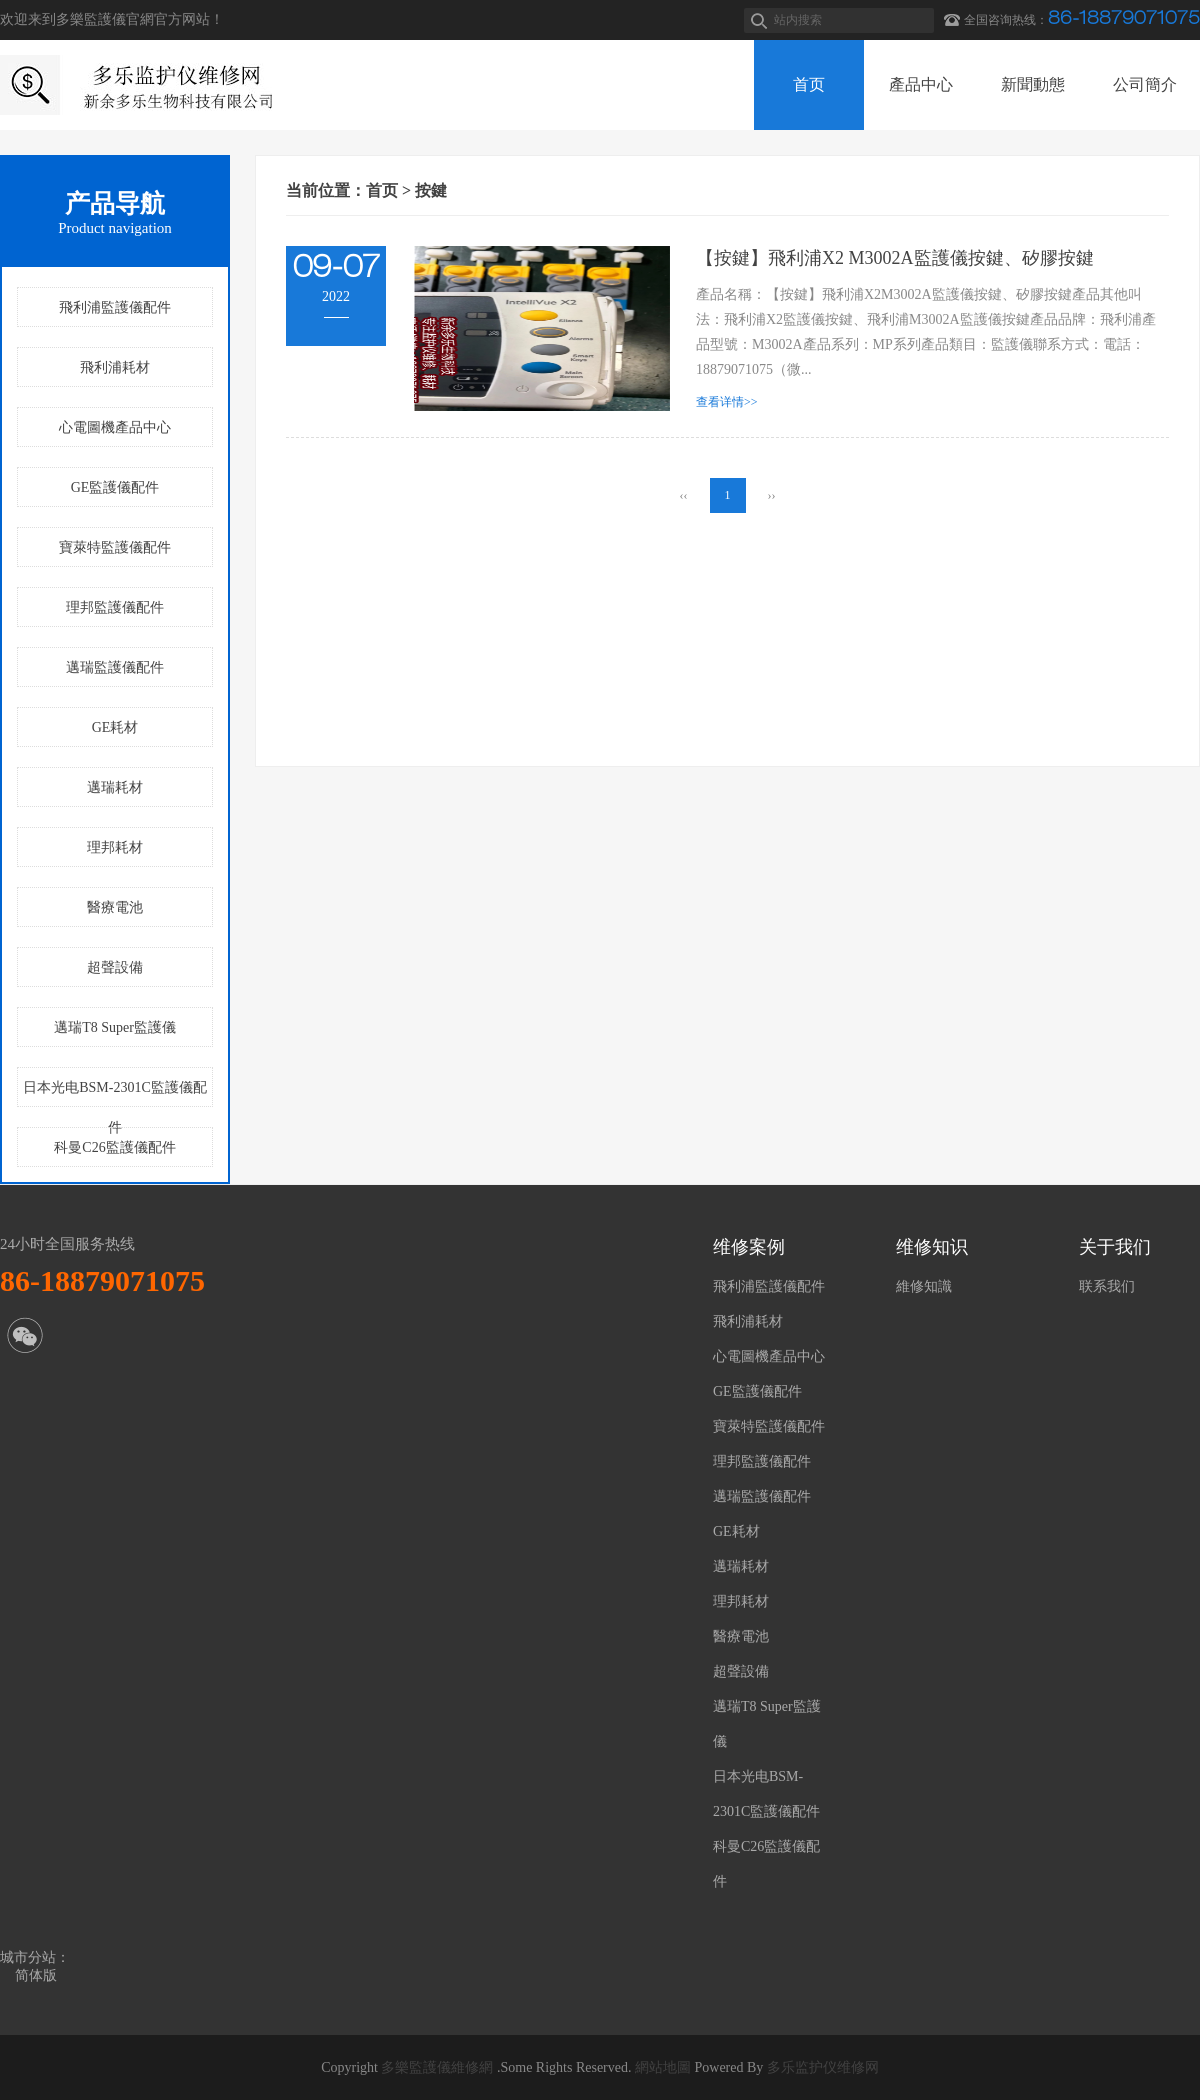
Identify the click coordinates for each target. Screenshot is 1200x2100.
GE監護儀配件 (115, 487)
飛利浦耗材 (115, 367)
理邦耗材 (115, 847)
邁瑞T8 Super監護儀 (115, 1027)
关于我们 (1115, 1247)
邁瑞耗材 (115, 787)
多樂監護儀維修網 (437, 2067)
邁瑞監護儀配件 (115, 667)
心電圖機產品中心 (115, 427)
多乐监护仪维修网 (823, 2067)
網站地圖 (663, 2067)
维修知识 (932, 1247)
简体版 (36, 1975)
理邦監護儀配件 (115, 607)
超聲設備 (115, 967)
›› (772, 495)
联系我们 (1107, 1286)
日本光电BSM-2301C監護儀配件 (115, 1093)
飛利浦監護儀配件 (115, 307)
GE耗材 (115, 727)
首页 (382, 190)
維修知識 (924, 1286)
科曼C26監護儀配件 (114, 1147)
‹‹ (684, 495)
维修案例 (749, 1247)
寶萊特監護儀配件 (115, 547)
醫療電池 (115, 907)
